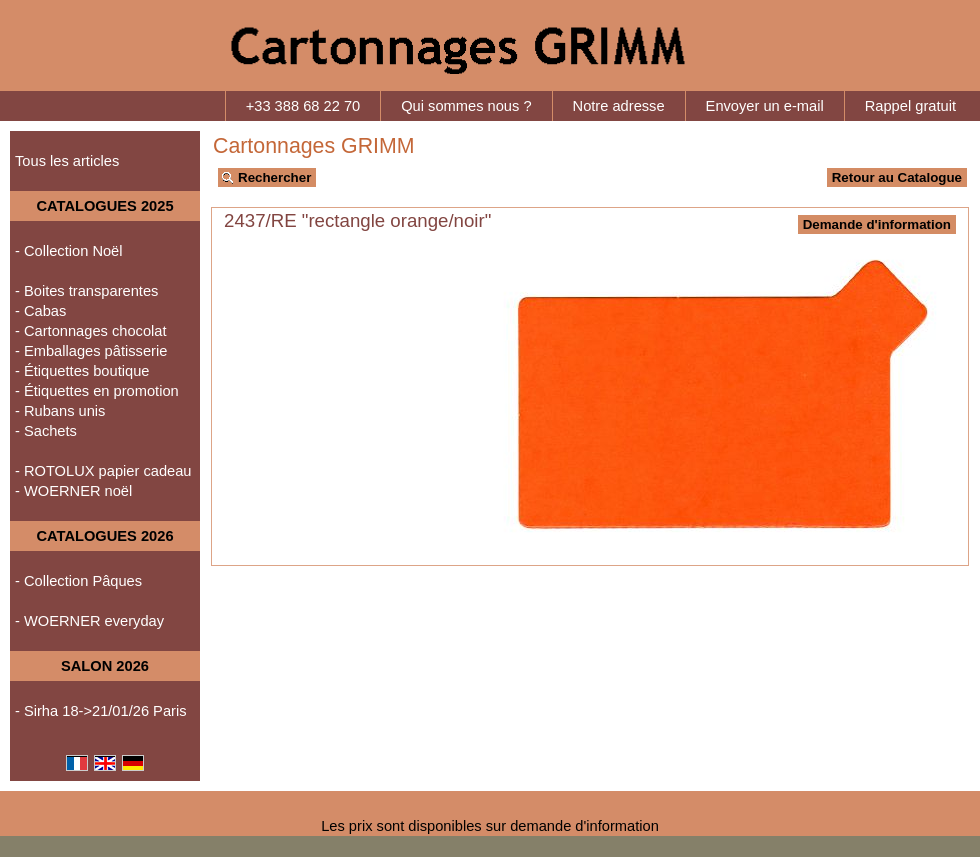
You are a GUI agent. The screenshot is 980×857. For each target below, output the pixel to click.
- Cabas (40, 311)
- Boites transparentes (86, 291)
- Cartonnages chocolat (91, 331)
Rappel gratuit (910, 106)
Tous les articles (67, 161)
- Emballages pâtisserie (91, 351)
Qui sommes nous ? (466, 106)
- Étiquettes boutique (82, 371)
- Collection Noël (69, 251)
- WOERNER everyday (89, 621)
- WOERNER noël (73, 491)
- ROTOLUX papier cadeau (103, 471)
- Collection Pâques (78, 581)
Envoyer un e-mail (765, 106)
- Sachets (46, 431)
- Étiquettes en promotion (97, 391)
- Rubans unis (60, 411)
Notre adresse (619, 106)
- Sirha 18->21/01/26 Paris (101, 711)
